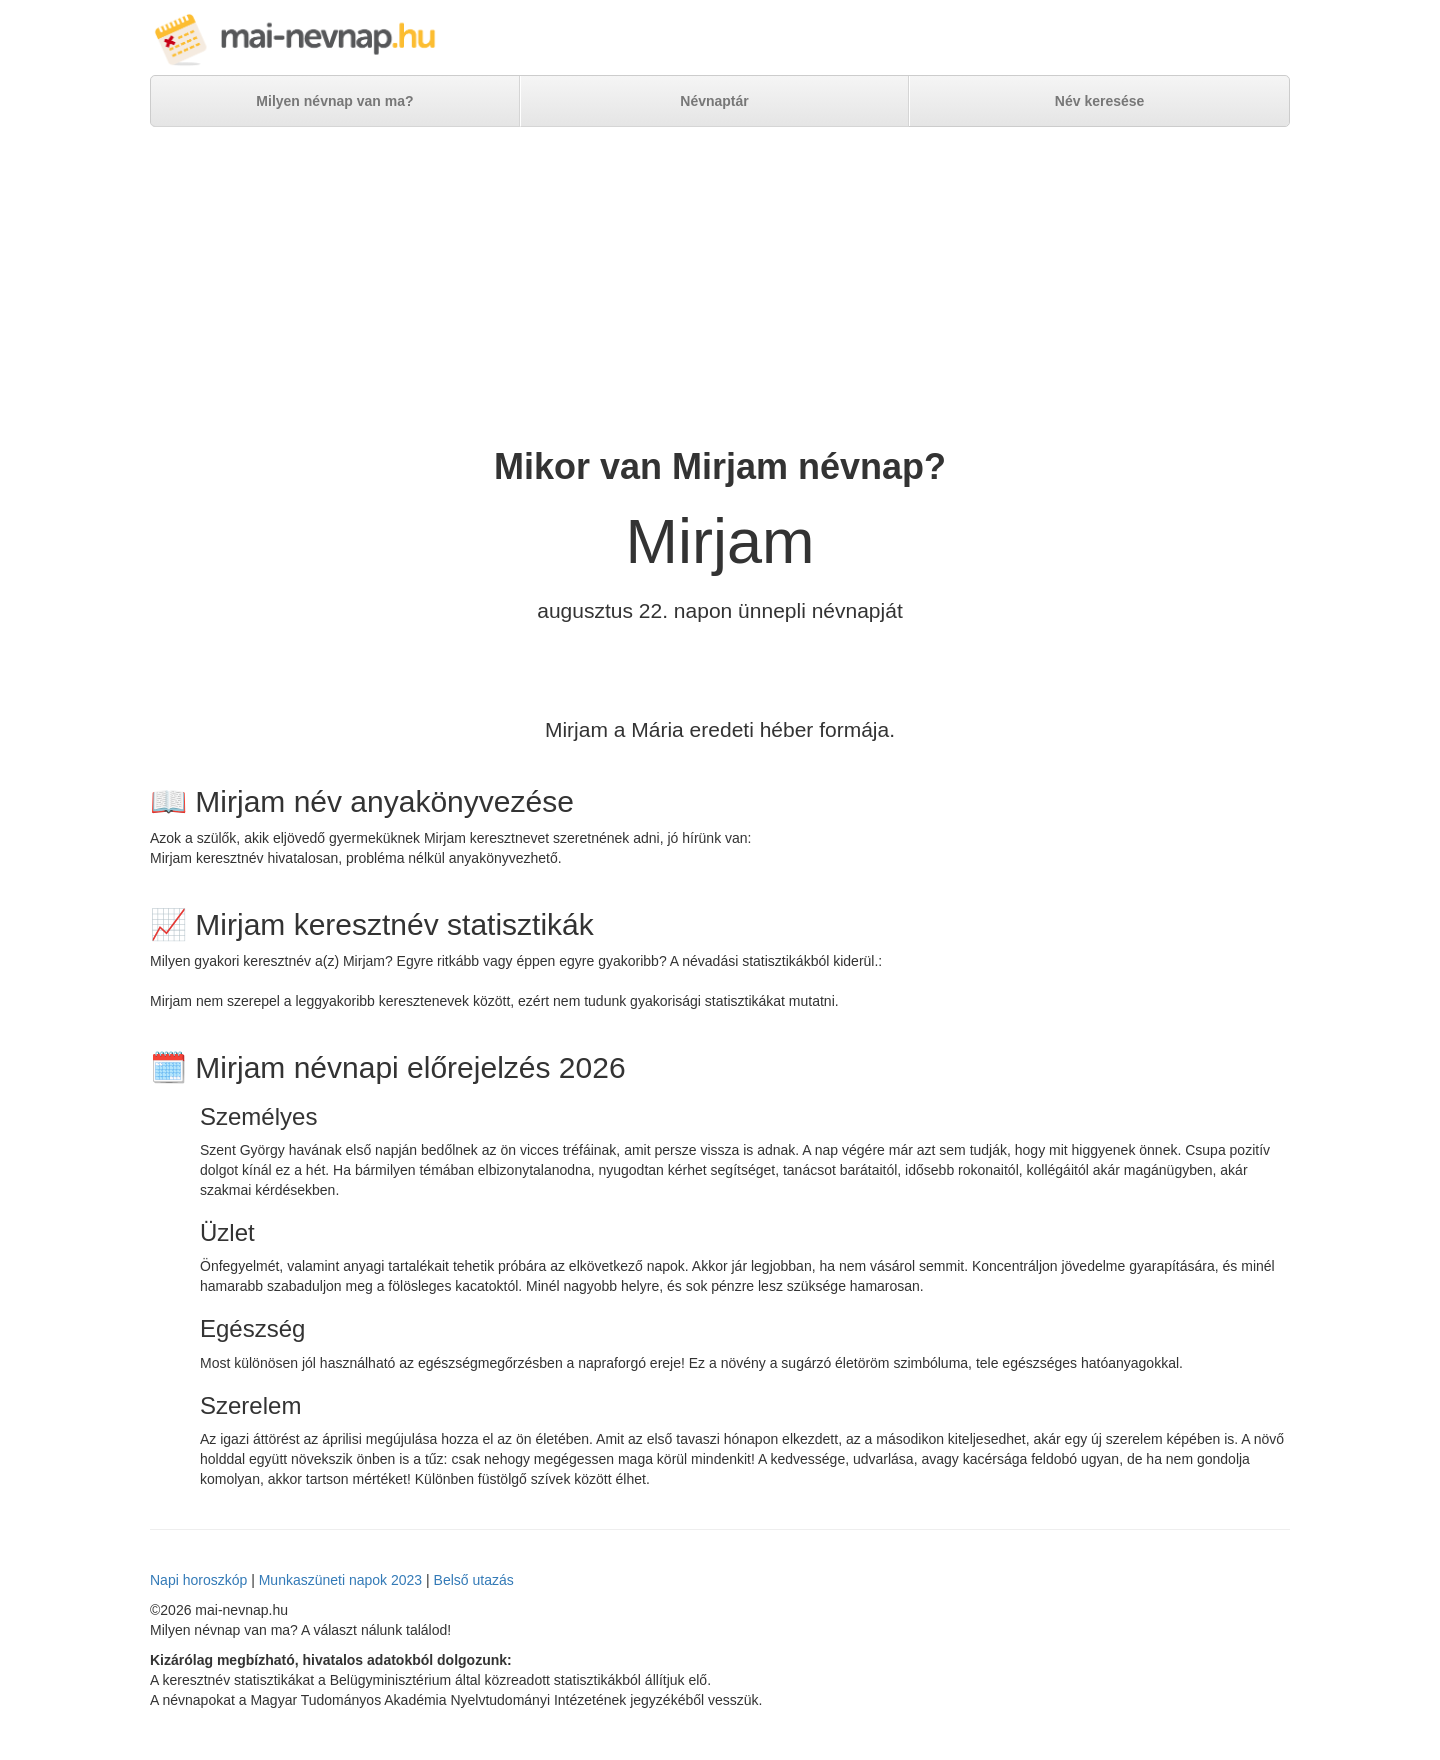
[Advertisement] (720, 287)
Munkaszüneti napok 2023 (340, 1580)
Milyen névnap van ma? (334, 101)
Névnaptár (714, 101)
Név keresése (1100, 101)
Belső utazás (474, 1580)
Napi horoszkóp (198, 1580)
